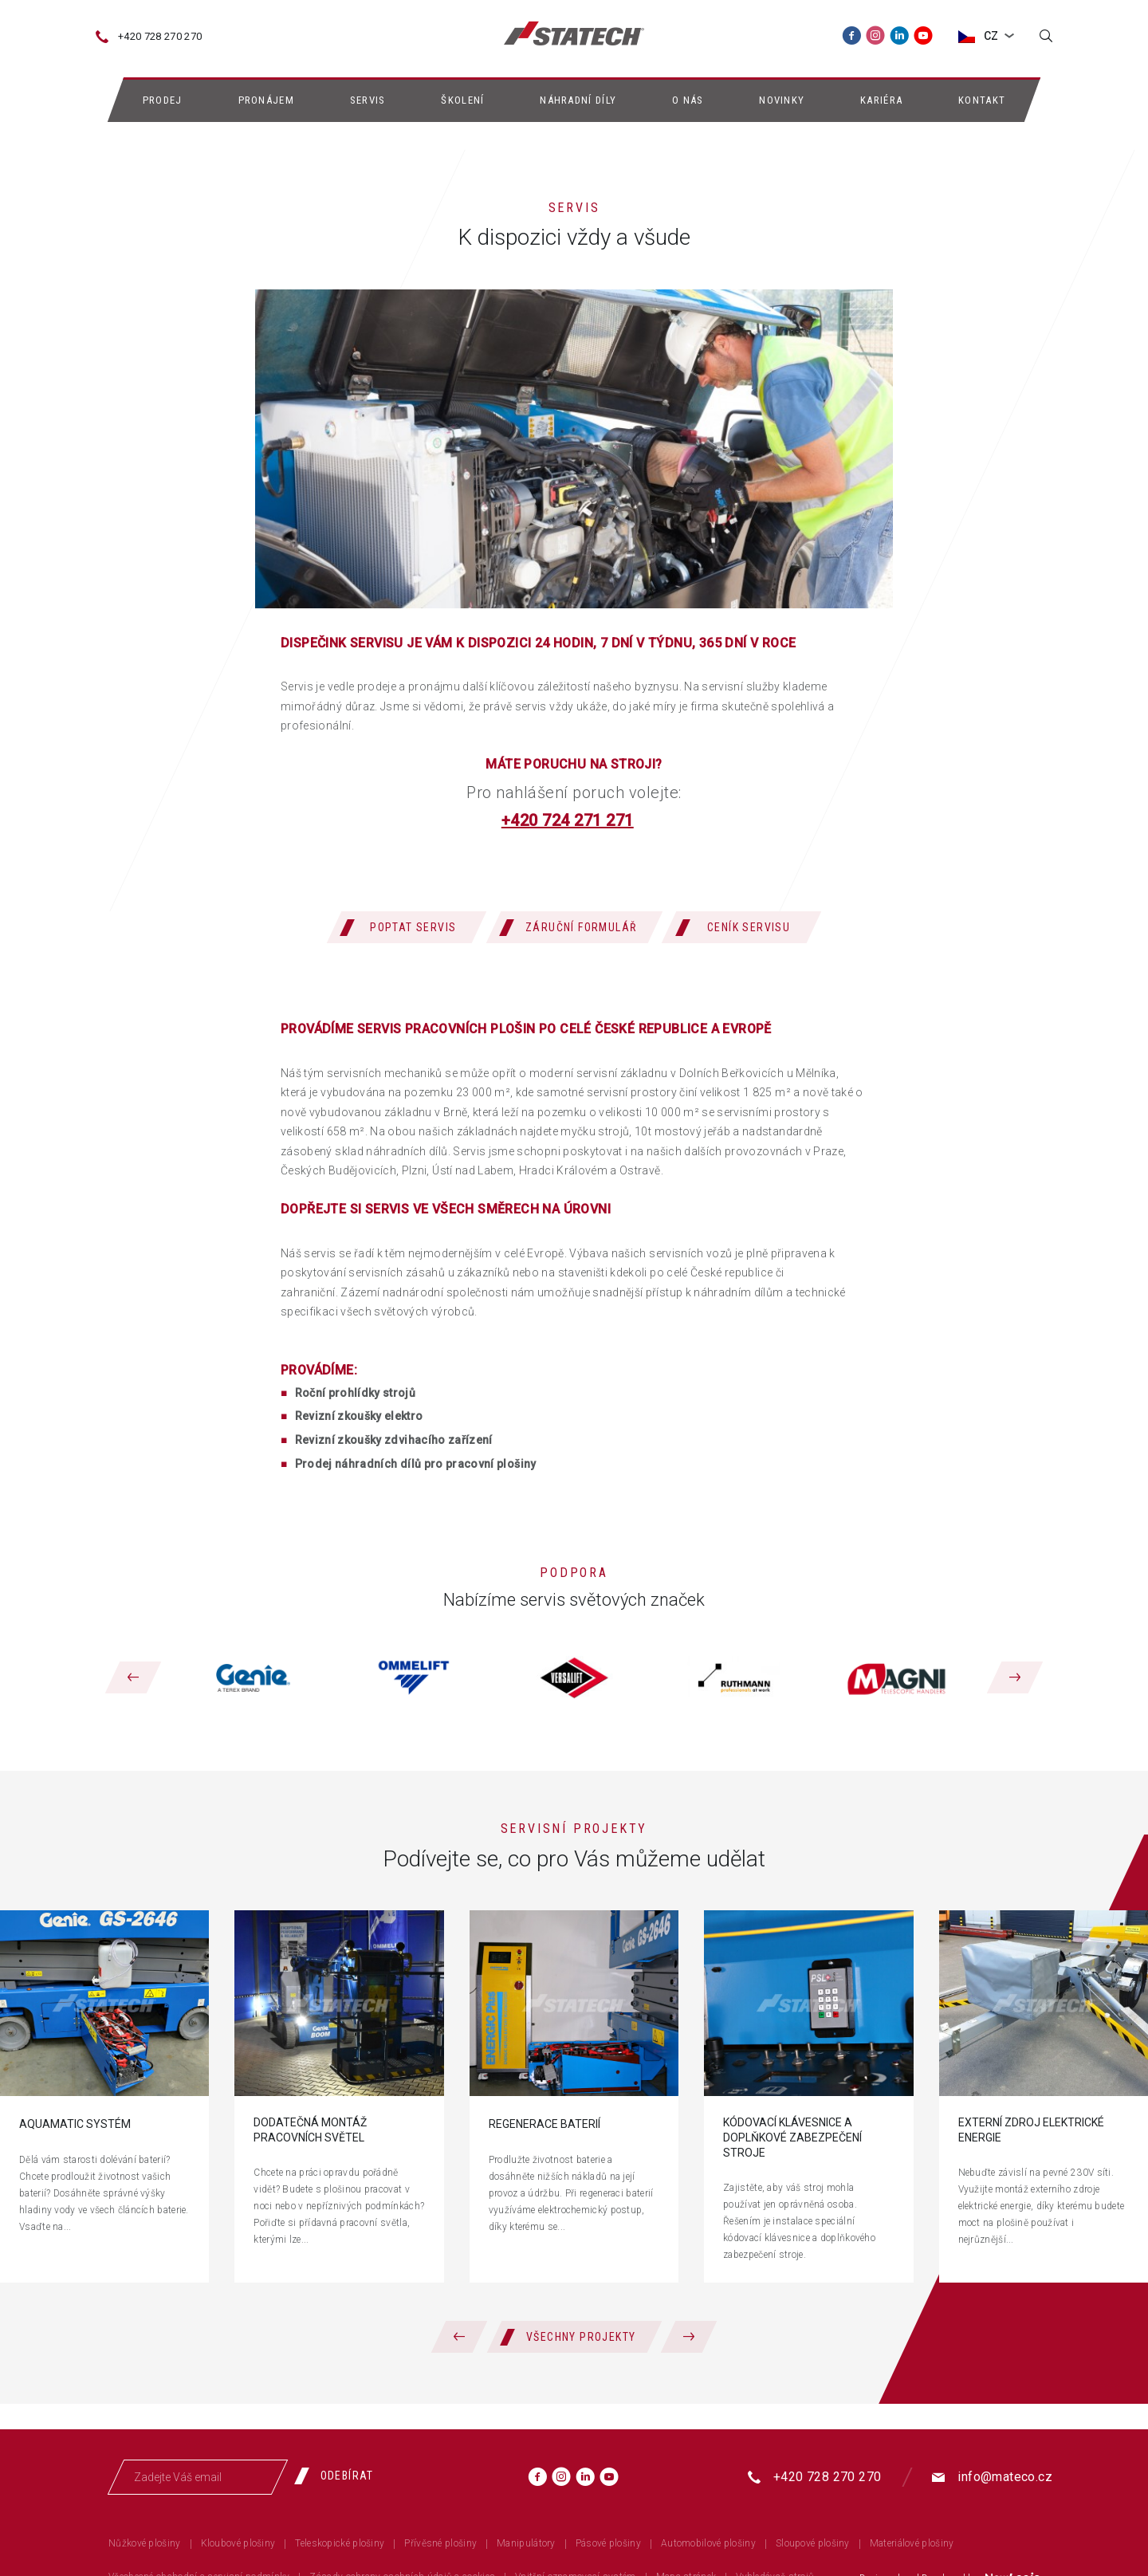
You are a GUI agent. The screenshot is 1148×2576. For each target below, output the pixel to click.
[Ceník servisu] (741, 927)
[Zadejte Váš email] (198, 2477)
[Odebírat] (340, 2475)
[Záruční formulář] (574, 927)
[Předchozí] (133, 1677)
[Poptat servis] (406, 927)
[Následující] (1015, 1677)
